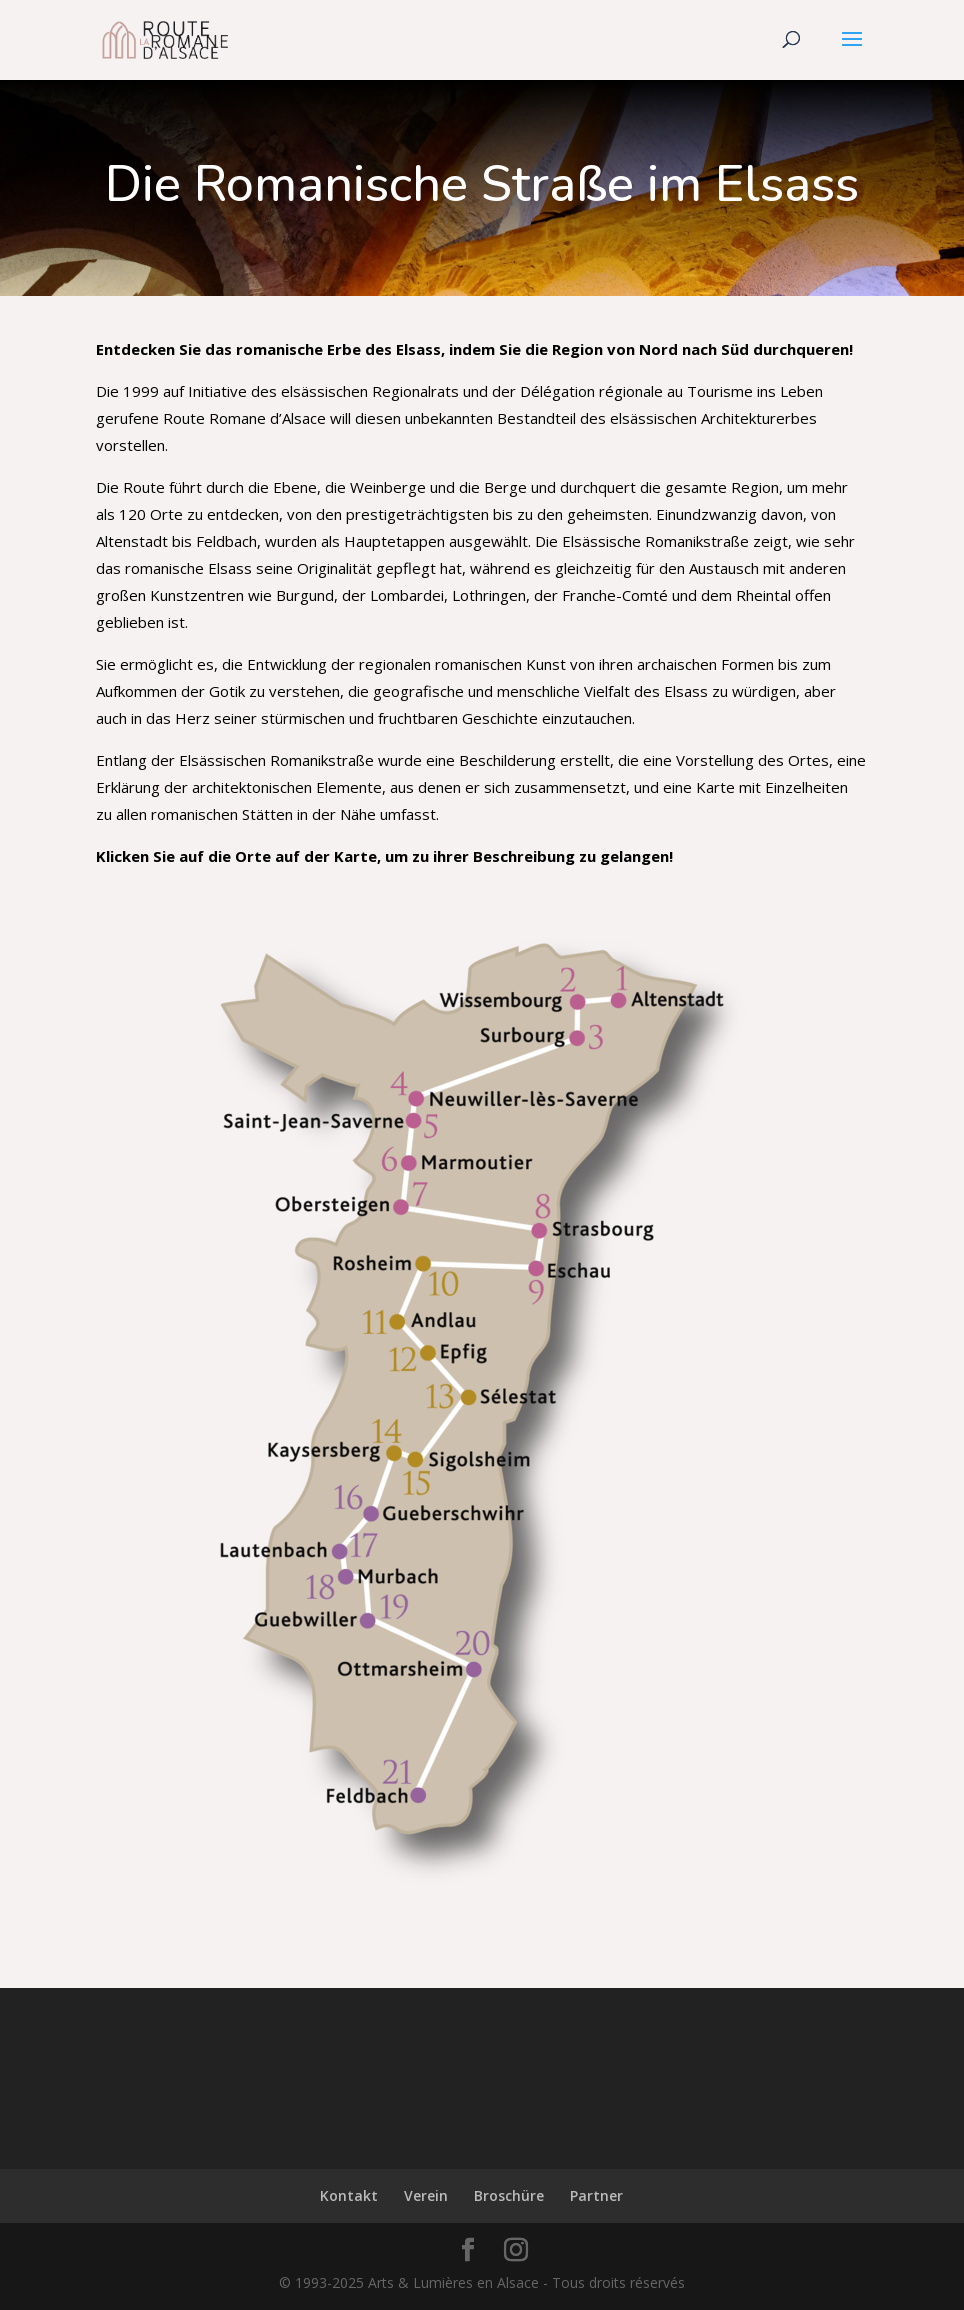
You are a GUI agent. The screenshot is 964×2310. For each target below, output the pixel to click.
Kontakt (349, 2195)
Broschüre (509, 2195)
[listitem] (669, 989)
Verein (426, 2195)
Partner (596, 2195)
